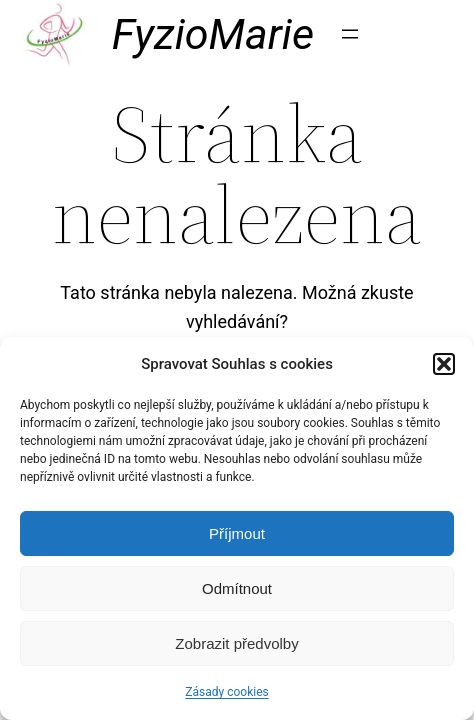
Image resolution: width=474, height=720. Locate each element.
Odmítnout (237, 588)
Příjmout (237, 533)
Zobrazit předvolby (236, 643)
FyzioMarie (213, 34)
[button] (444, 364)
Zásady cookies (226, 692)
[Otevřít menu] (350, 34)
